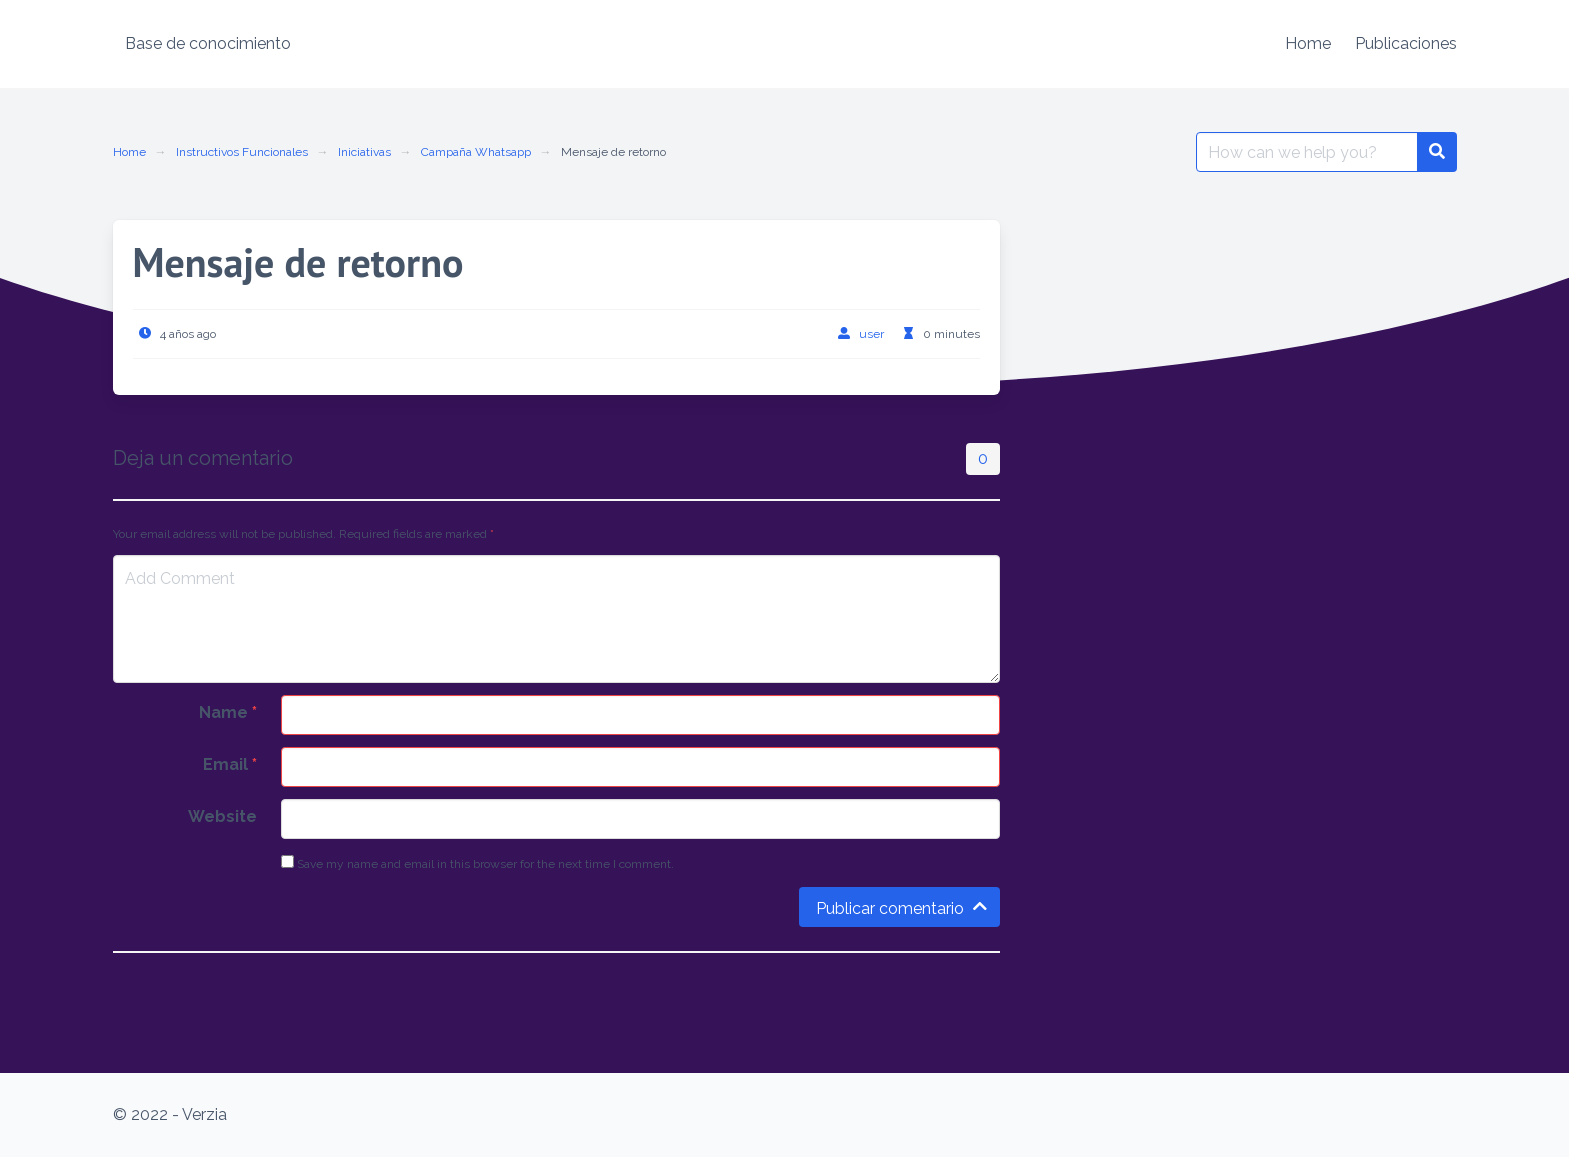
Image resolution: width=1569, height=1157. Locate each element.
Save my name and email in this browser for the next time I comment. (477, 863)
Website (222, 816)
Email (230, 764)
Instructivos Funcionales (242, 152)
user (871, 334)
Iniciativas (364, 152)
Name (228, 712)
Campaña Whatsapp (476, 152)
